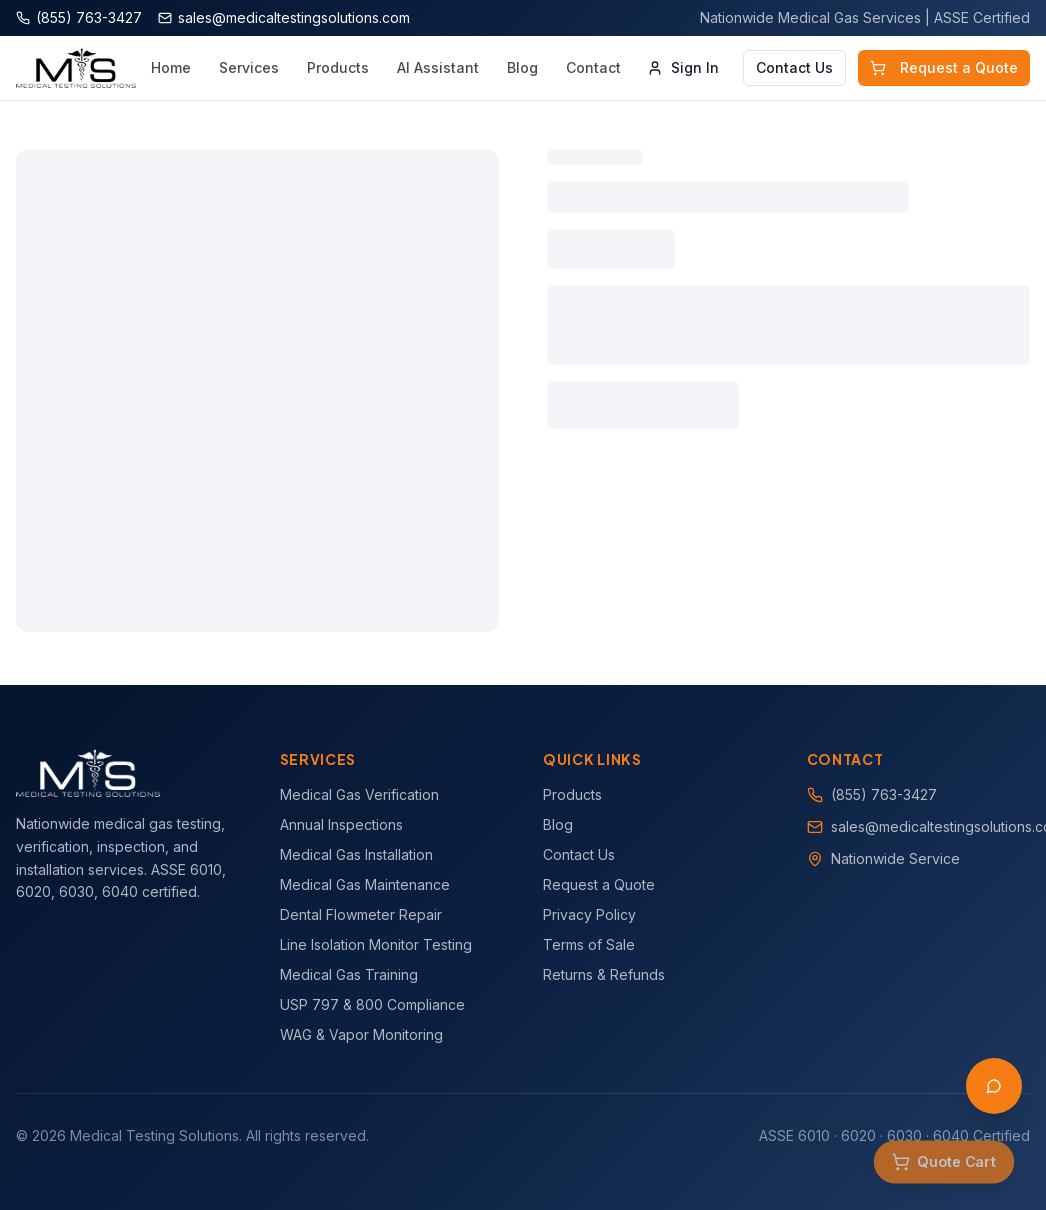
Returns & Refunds (604, 974)
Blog (522, 67)
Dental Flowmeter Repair (361, 914)
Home (171, 67)
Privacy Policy (589, 914)
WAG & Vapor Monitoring (361, 1034)
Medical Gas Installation (356, 854)
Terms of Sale (589, 944)
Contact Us (794, 67)
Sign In (683, 67)
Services (249, 67)
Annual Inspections (341, 824)
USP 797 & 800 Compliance (372, 1004)
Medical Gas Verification (359, 794)
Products (338, 67)
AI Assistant (438, 67)
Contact (593, 67)
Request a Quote (944, 67)
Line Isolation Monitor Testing (376, 944)
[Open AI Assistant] (994, 1086)
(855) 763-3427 (884, 794)
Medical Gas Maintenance (365, 884)
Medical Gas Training (349, 974)
